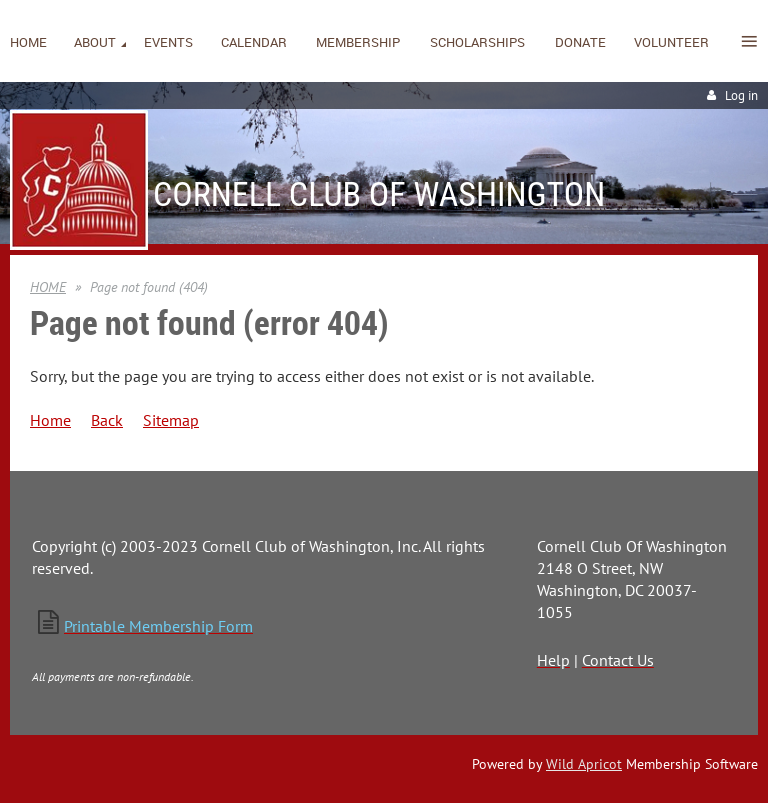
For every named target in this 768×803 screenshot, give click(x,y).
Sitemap (171, 420)
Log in (741, 95)
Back (107, 420)
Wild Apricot (584, 764)
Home (50, 420)
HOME (48, 287)
